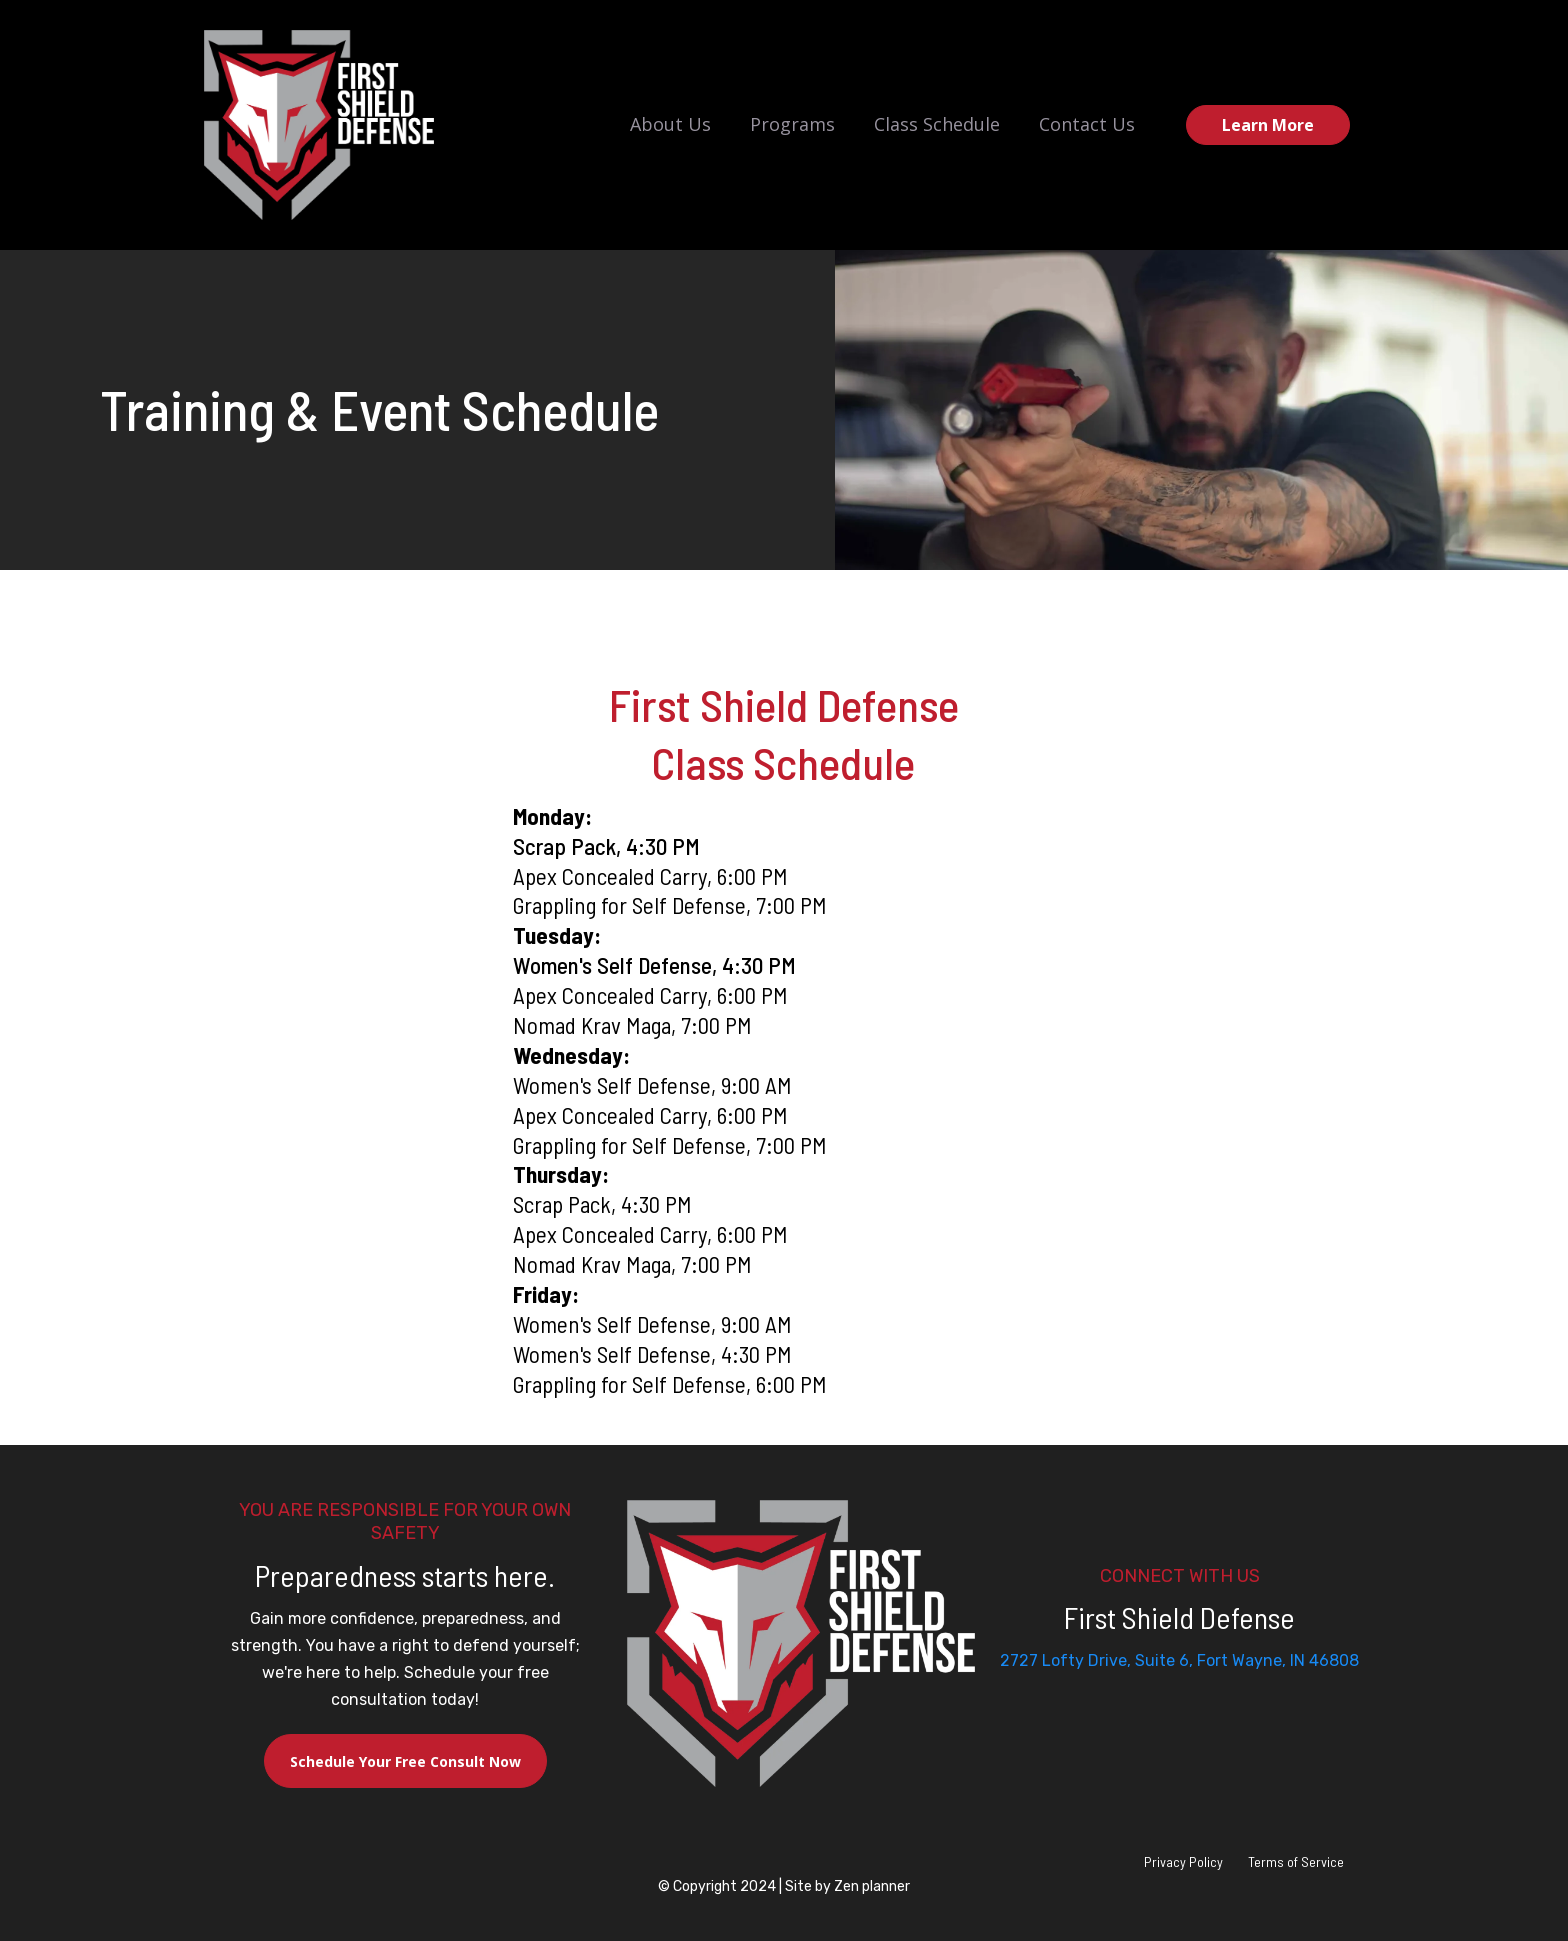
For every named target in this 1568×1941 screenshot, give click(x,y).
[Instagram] (1180, 1698)
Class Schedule (937, 124)
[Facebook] (1148, 1698)
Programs (792, 124)
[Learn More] (1268, 125)
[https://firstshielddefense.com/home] (319, 125)
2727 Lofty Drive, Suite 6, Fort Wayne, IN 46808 (1179, 1660)
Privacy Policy (1183, 1861)
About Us (670, 124)
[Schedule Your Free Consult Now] (405, 1761)
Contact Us (1087, 124)
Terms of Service (1296, 1861)
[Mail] (1212, 1698)
